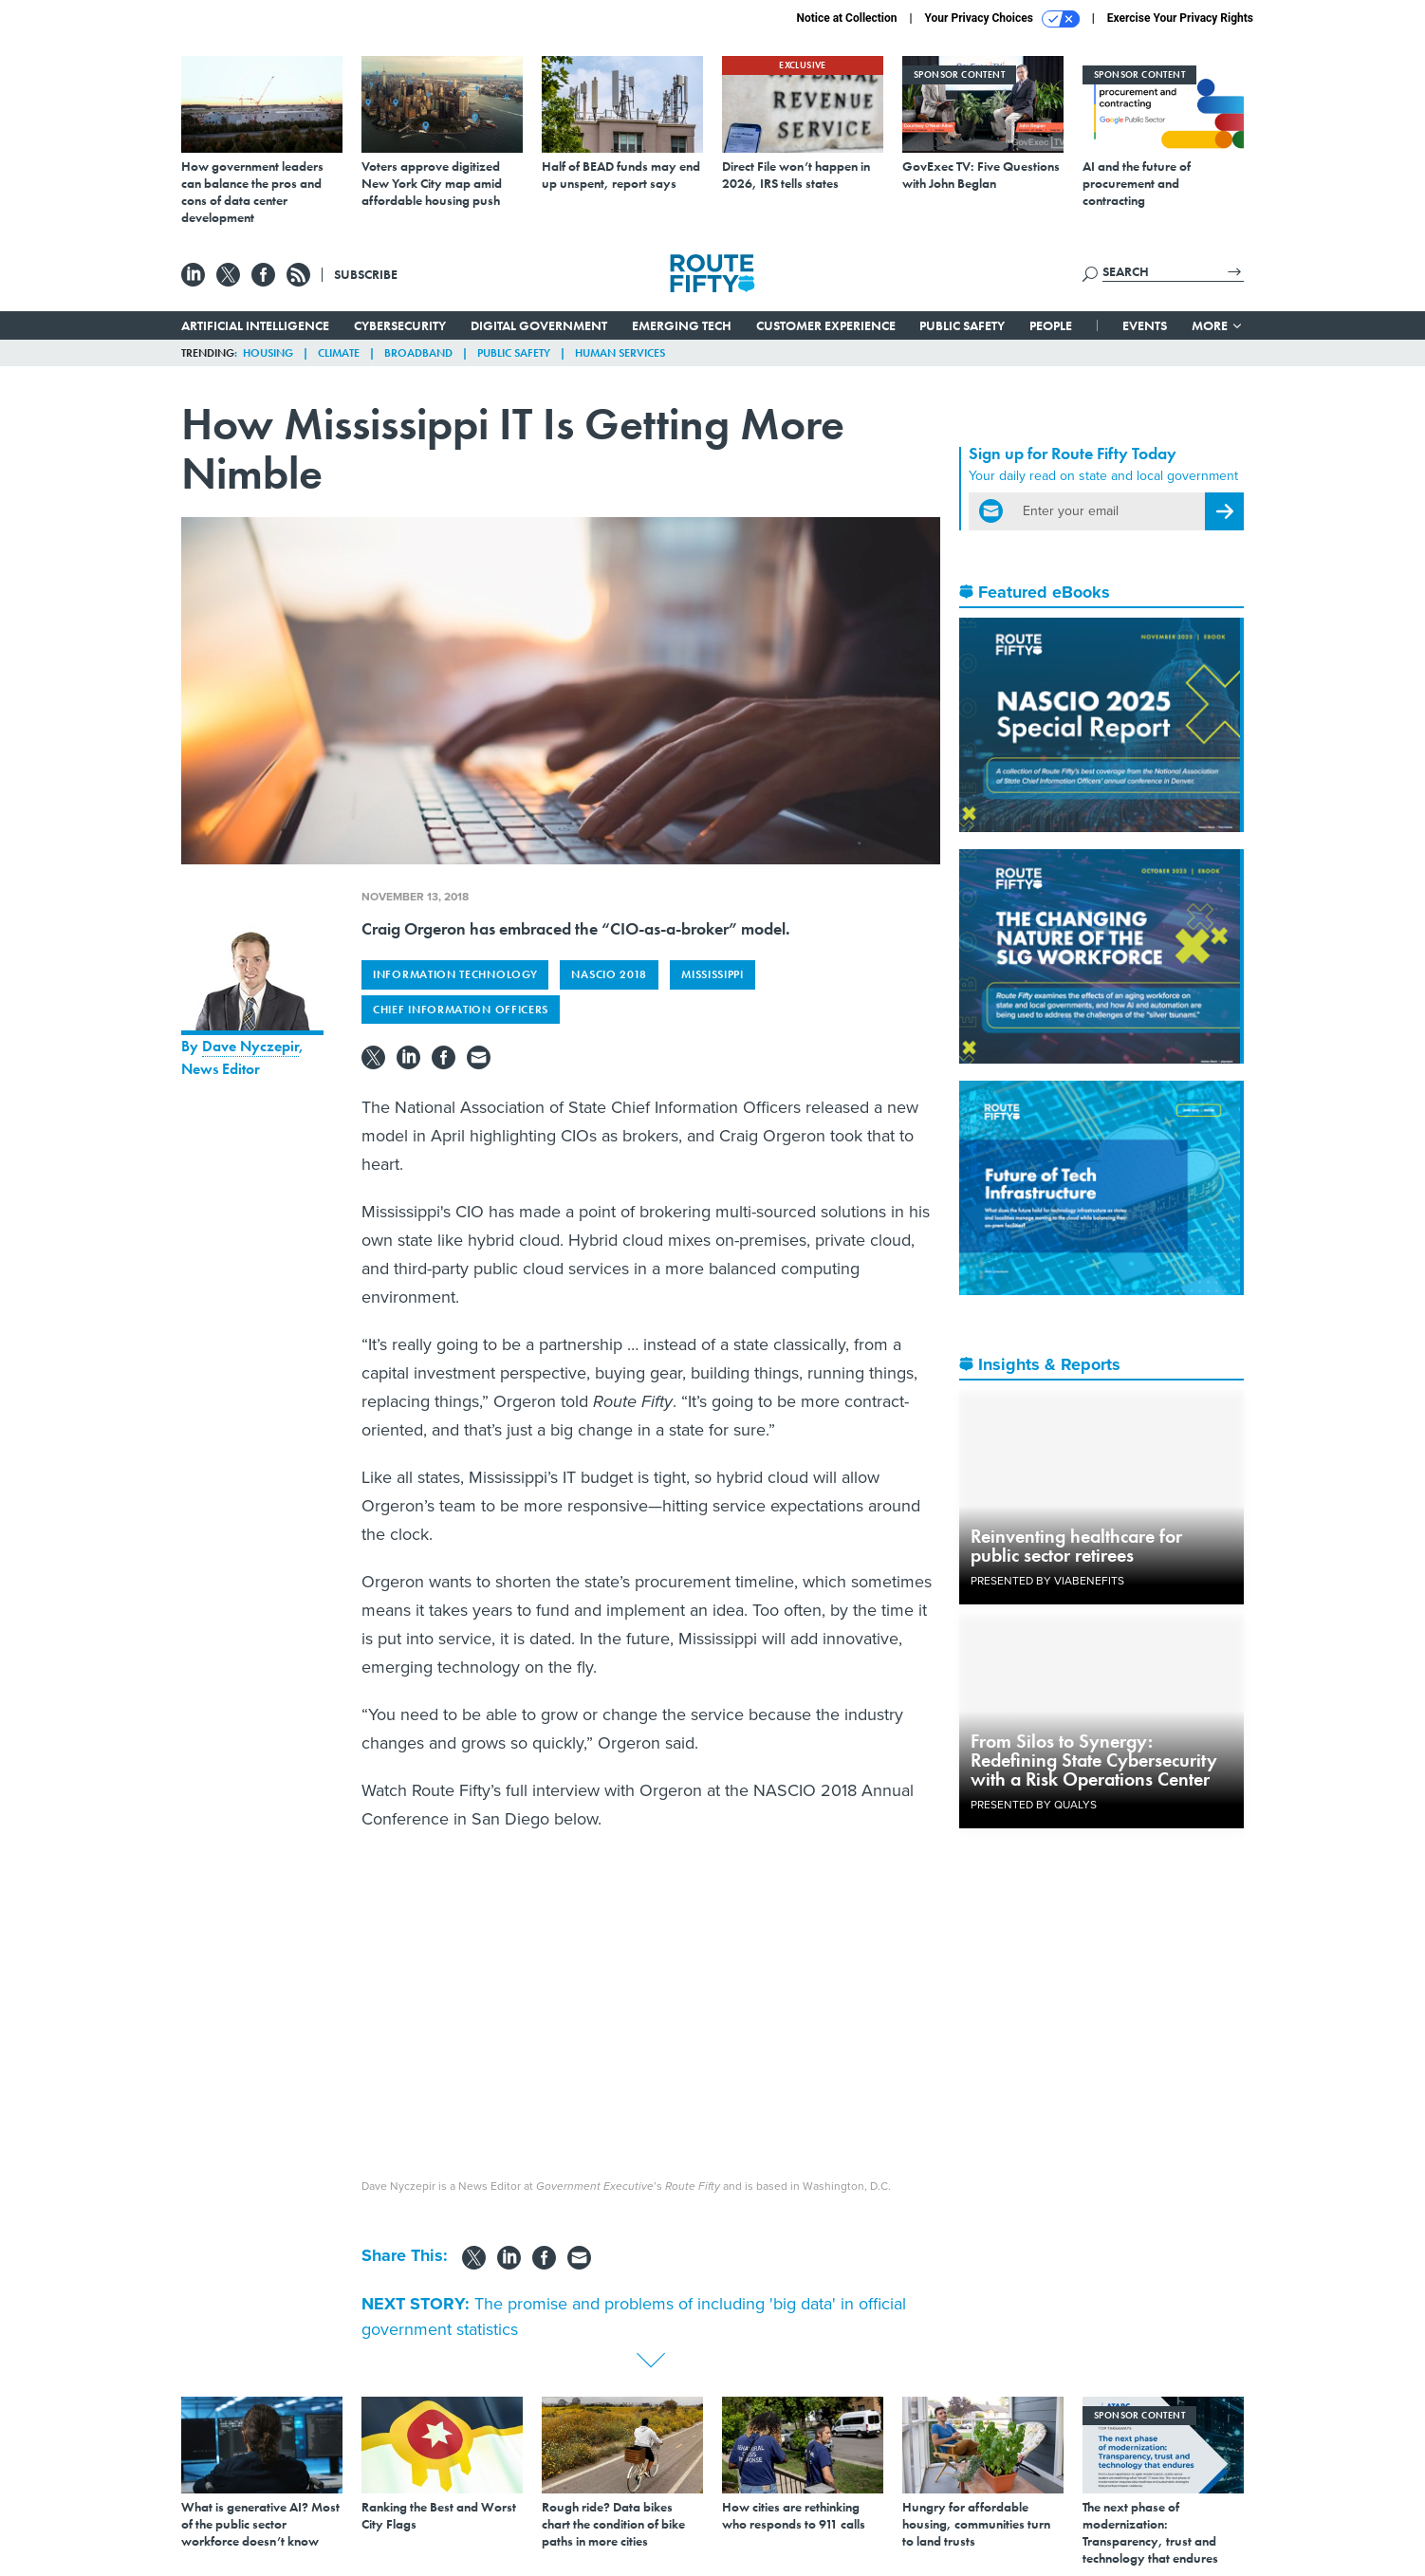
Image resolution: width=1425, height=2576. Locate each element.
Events (1144, 325)
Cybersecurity (400, 325)
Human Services (620, 353)
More (1218, 325)
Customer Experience (826, 325)
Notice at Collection (846, 18)
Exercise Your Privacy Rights (1180, 18)
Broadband (418, 353)
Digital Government (539, 325)
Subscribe (366, 274)
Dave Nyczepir (250, 1046)
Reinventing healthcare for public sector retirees (1076, 1545)
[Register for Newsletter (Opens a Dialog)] (1224, 511)
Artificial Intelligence (255, 325)
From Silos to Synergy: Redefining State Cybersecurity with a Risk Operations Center (1094, 1760)
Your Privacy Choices (1002, 19)
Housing (268, 353)
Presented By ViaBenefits (1047, 1580)
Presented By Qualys (1034, 1804)
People (1050, 325)
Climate (339, 353)
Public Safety (962, 325)
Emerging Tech (681, 325)
